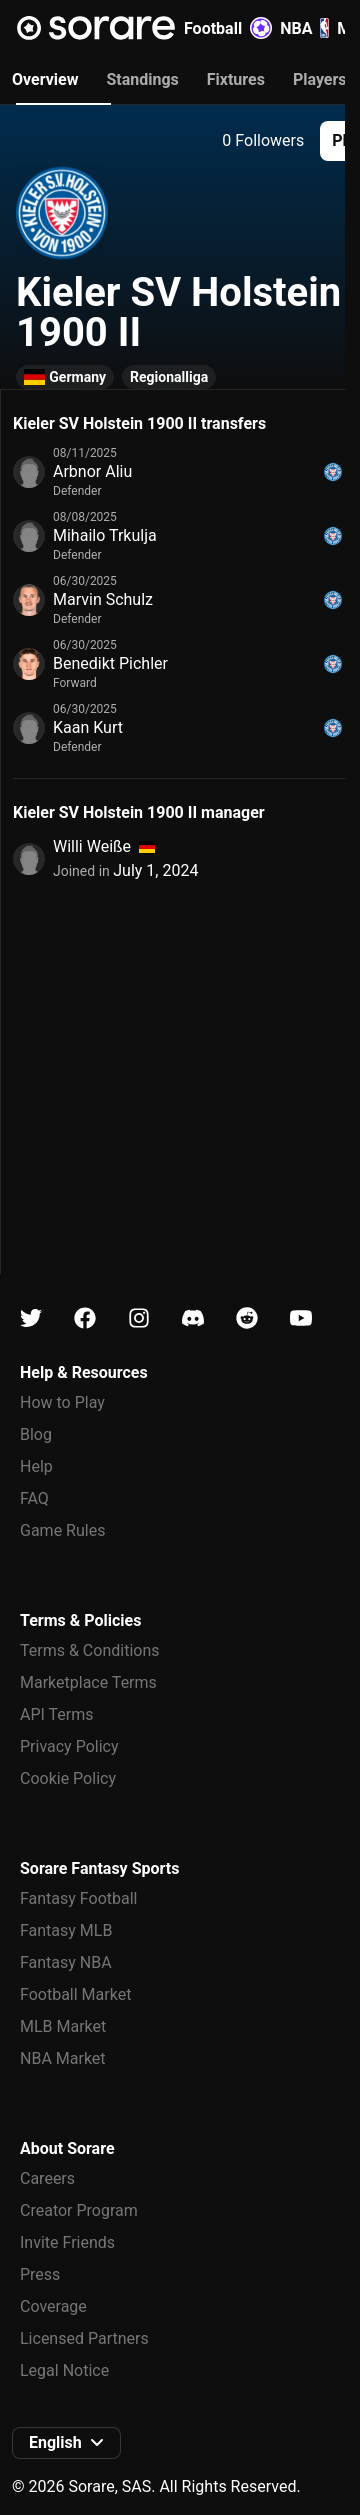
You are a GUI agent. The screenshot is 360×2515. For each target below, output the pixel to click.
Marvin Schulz (103, 599)
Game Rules (62, 1530)
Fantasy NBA (66, 1962)
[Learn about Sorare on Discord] (193, 1318)
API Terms (57, 1714)
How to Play (62, 1402)
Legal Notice (64, 2370)
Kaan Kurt (88, 727)
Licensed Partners (84, 2338)
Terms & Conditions (90, 1650)
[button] (66, 2443)
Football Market (75, 1994)
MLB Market (63, 2026)
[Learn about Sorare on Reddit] (247, 1318)
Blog (36, 1434)
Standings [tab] (142, 79)
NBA (304, 28)
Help (36, 1466)
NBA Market (63, 2058)
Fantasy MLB (66, 1930)
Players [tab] (320, 79)
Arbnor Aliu (92, 471)
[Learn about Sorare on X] (31, 1318)
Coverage (53, 2306)
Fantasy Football (78, 1898)
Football (228, 28)
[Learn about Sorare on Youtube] (301, 1318)
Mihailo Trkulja (105, 535)
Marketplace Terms (88, 1682)
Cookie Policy (68, 1778)
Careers (47, 2178)
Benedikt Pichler (110, 663)
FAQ (34, 1498)
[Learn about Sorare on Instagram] (139, 1318)
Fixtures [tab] (236, 79)
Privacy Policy (69, 1746)
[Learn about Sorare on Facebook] (85, 1318)
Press (40, 2274)
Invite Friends (67, 2242)
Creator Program (79, 2210)
